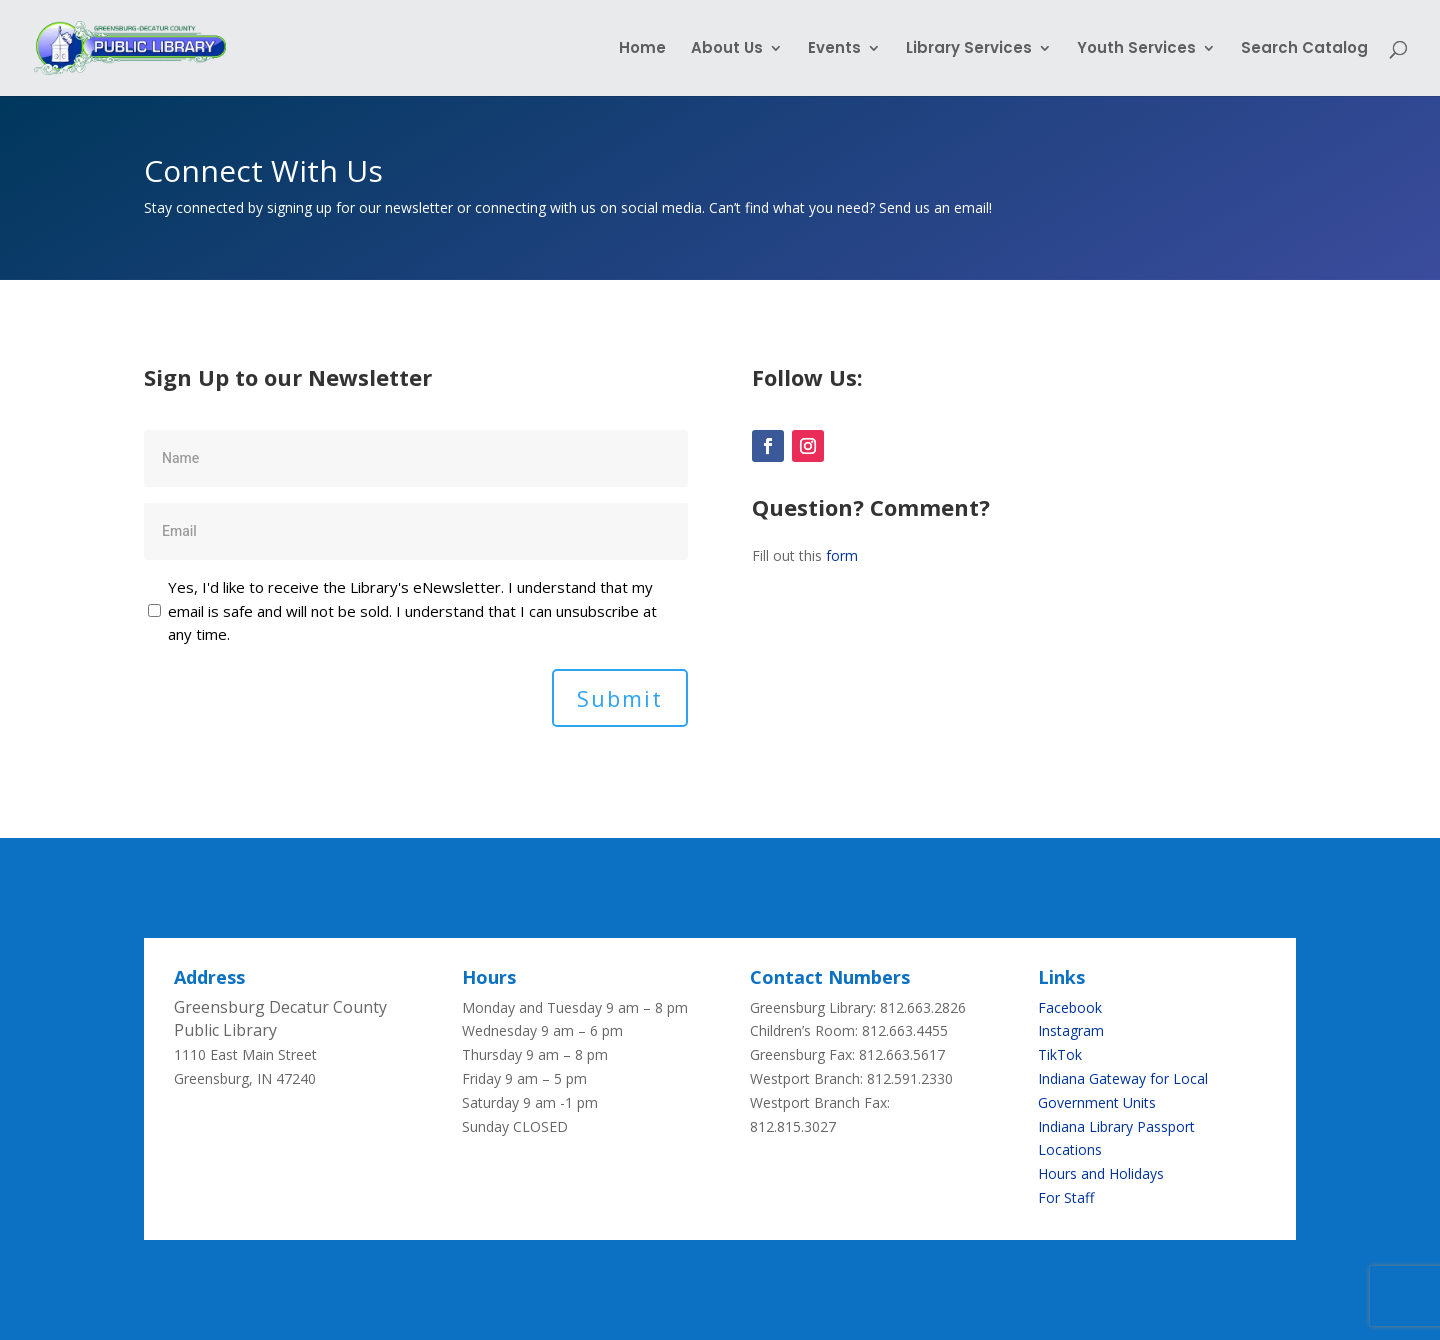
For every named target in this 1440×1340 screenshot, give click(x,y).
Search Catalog (1304, 49)
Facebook (1070, 1007)
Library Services (969, 49)
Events (834, 49)
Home (642, 49)
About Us (727, 49)
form (842, 555)
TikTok (1060, 1054)
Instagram (1071, 1030)
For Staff (1066, 1197)
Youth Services (1136, 49)
